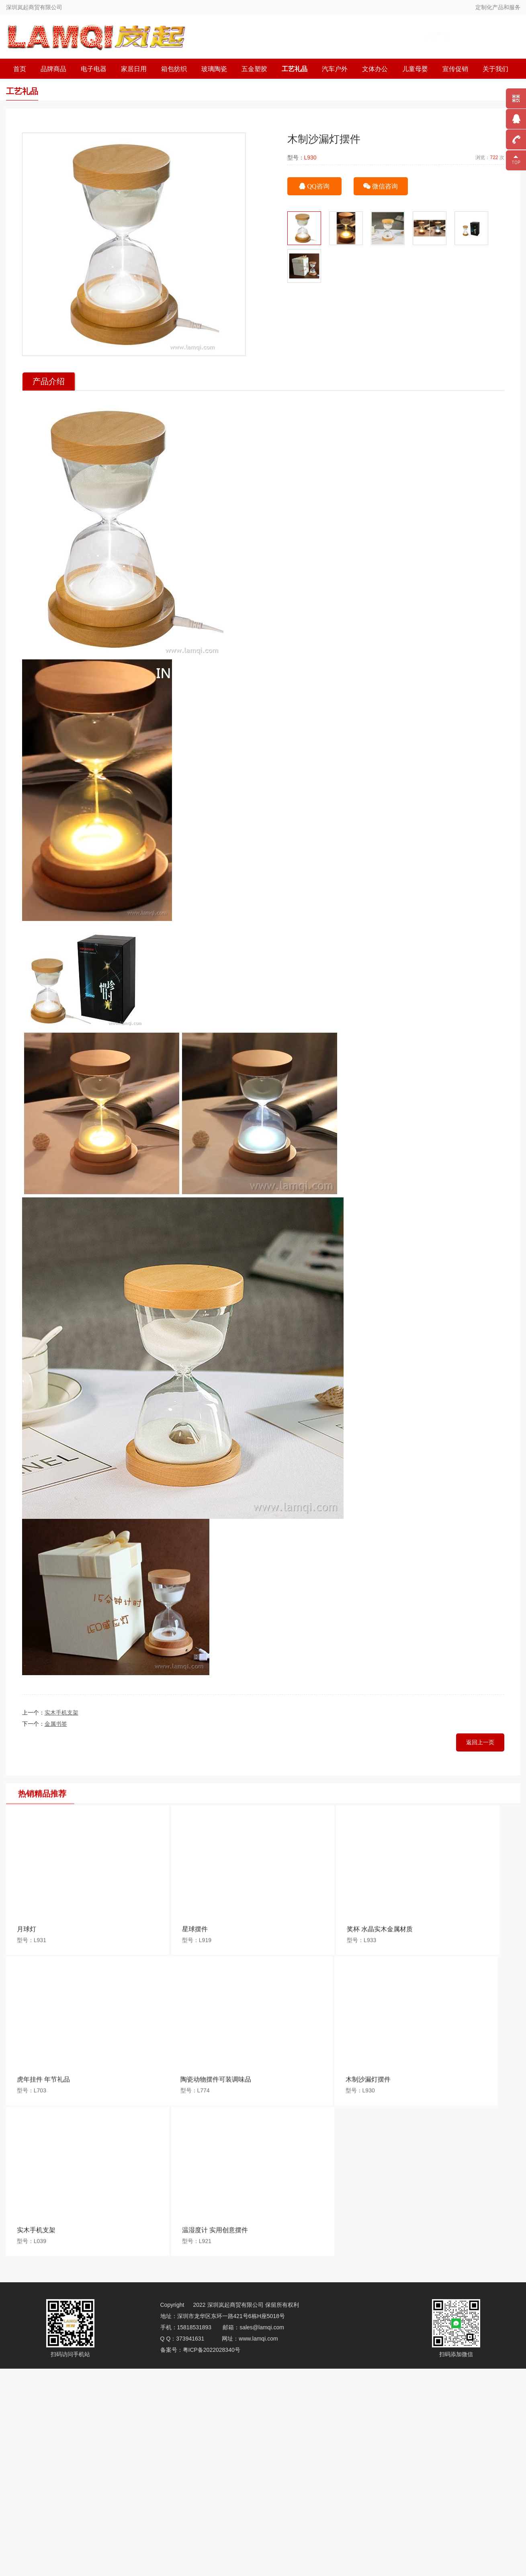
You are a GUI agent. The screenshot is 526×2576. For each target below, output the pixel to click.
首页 (19, 68)
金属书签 (56, 1724)
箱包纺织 (174, 68)
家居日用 (134, 68)
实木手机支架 (61, 1712)
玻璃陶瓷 (214, 68)
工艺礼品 (294, 68)
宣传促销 (455, 68)
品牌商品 (53, 68)
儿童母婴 (415, 68)
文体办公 (375, 68)
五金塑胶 (254, 68)
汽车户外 (335, 68)
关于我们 (495, 68)
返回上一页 (480, 1742)
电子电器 (93, 68)
